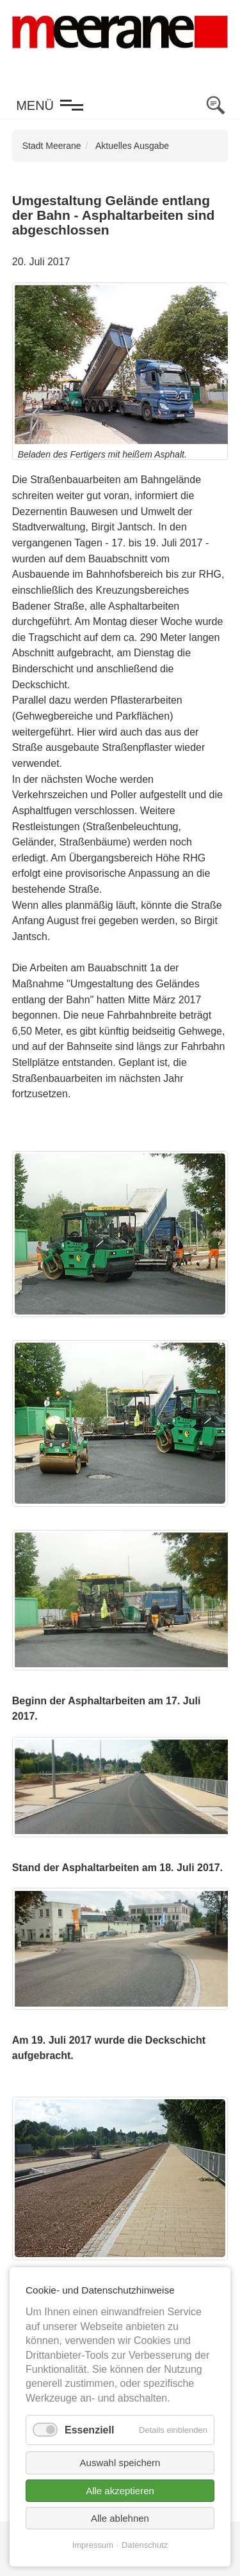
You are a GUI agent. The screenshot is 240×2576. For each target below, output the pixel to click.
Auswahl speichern (120, 2462)
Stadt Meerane (51, 146)
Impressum (92, 2545)
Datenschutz (145, 2545)
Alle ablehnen (120, 2518)
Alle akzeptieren (120, 2490)
